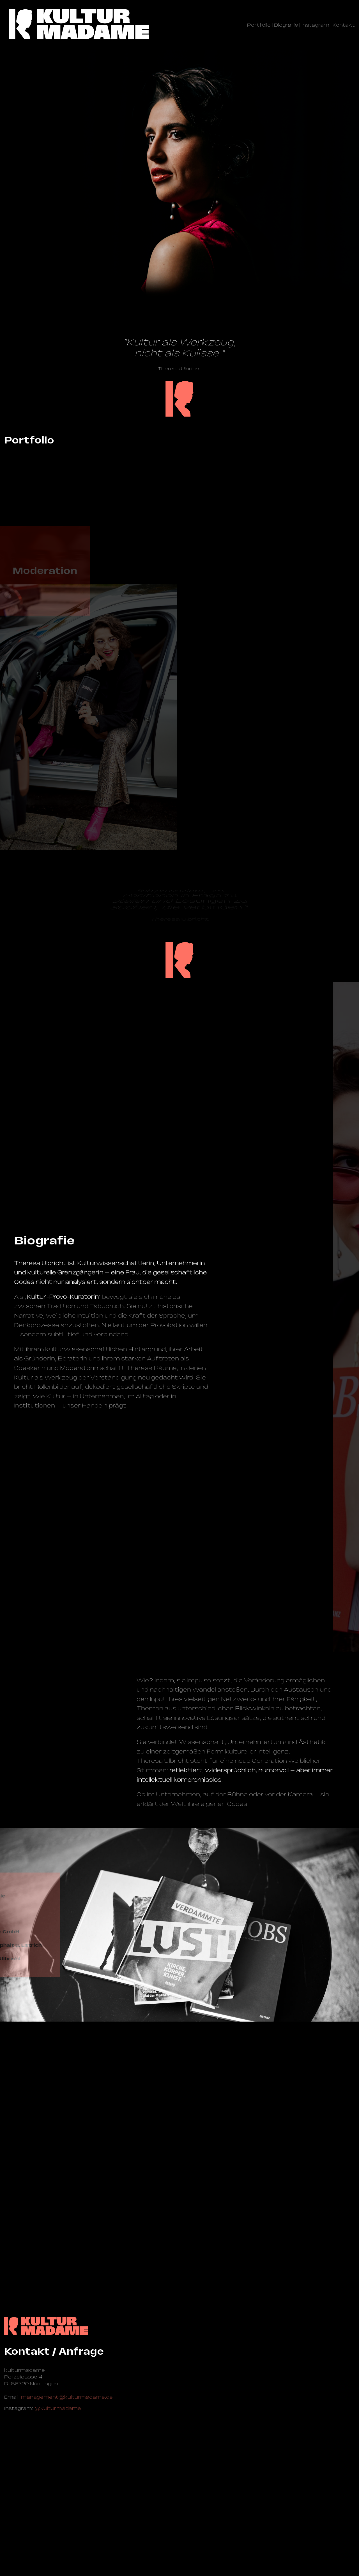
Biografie (286, 25)
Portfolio (259, 25)
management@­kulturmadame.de (67, 2509)
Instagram (315, 25)
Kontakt (344, 25)
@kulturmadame (57, 2520)
